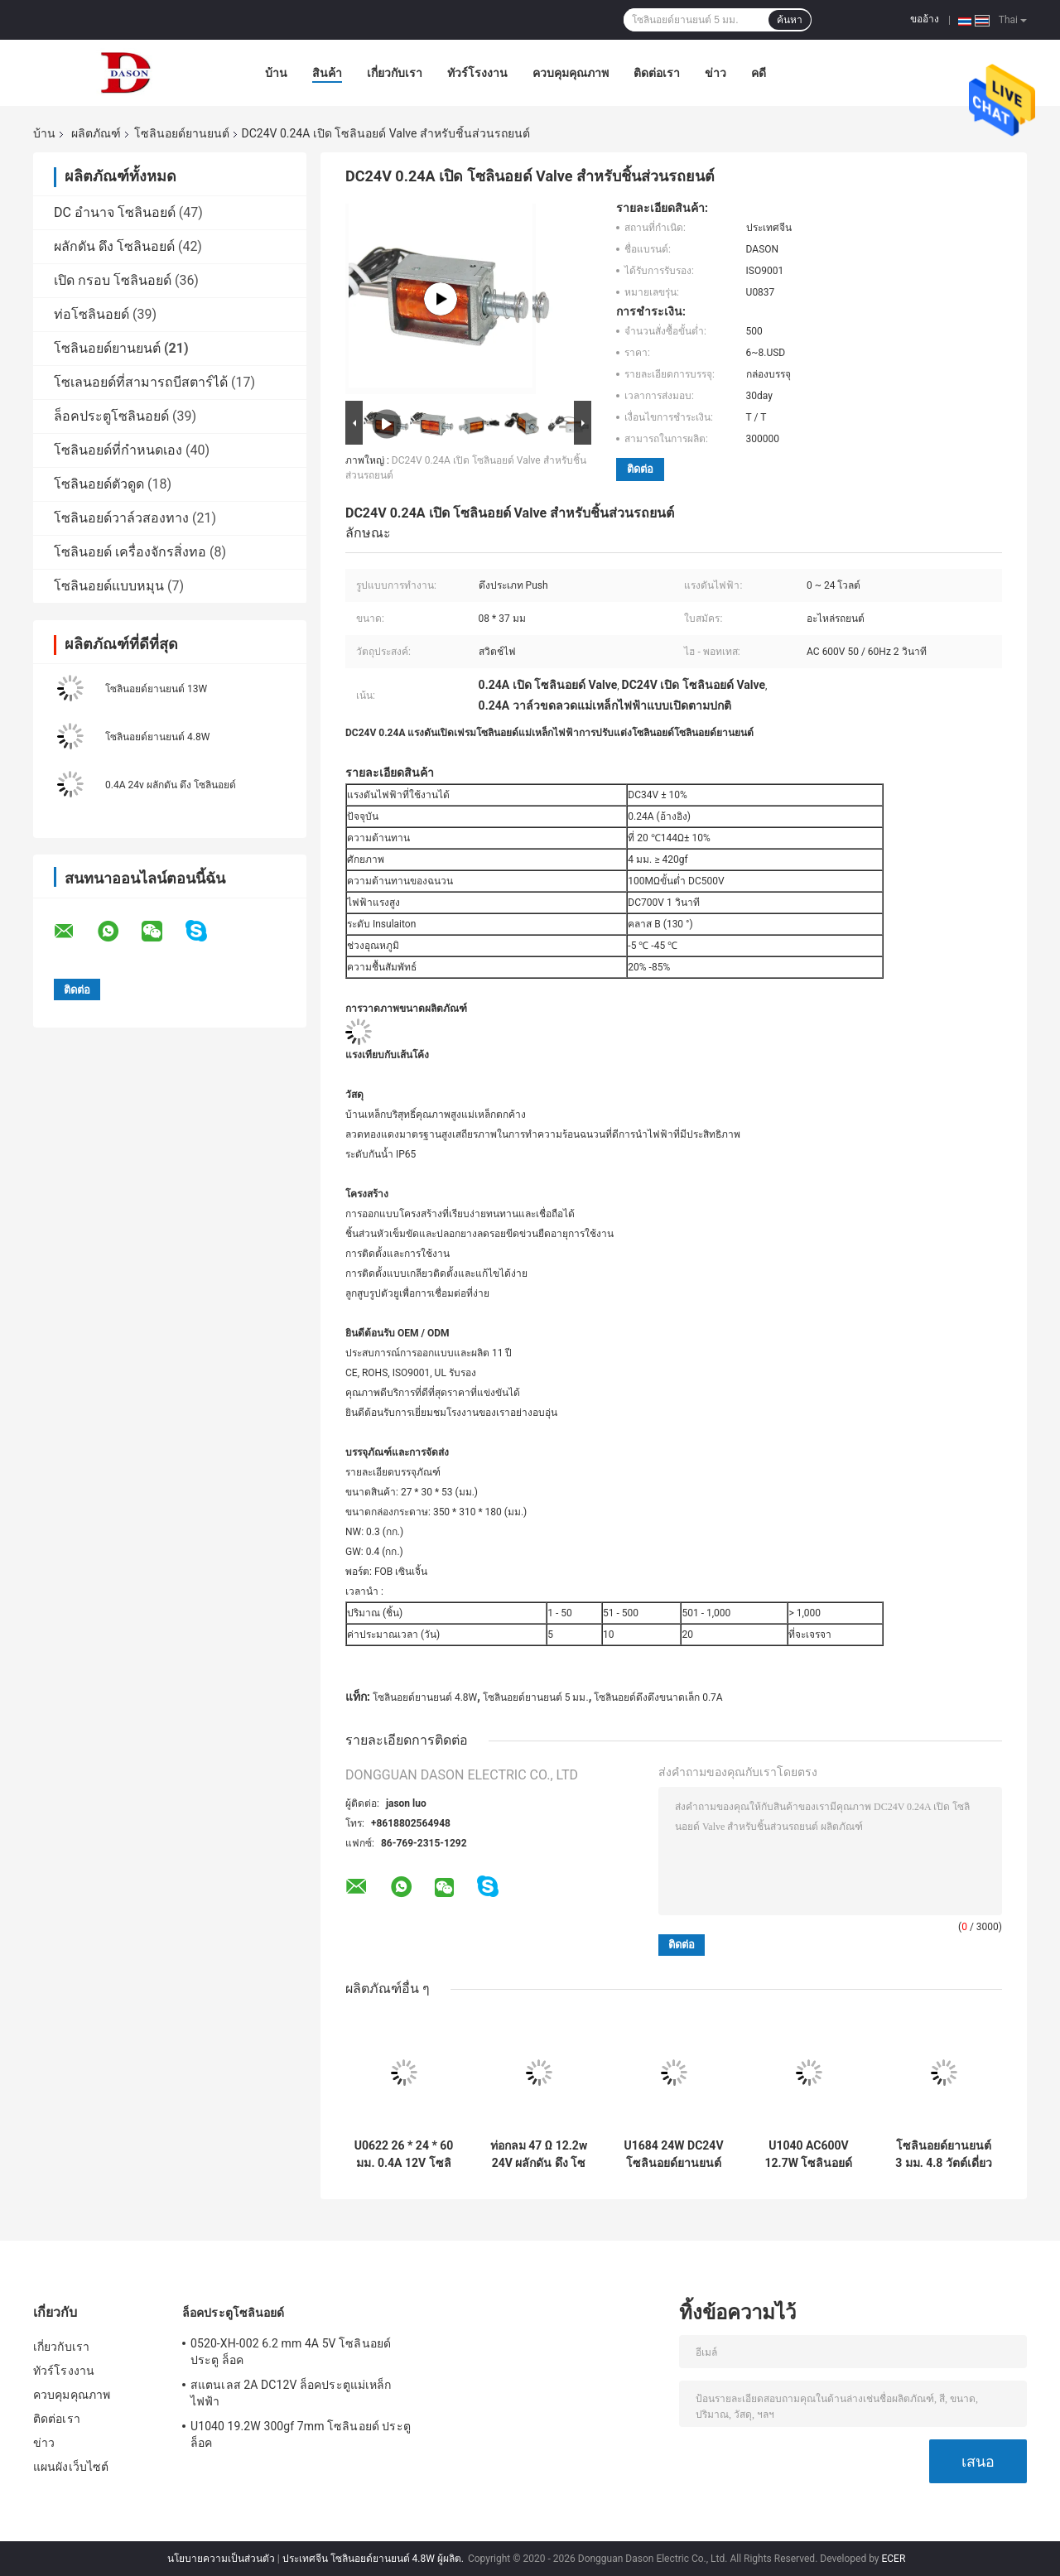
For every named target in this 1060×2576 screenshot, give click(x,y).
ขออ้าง (924, 19)
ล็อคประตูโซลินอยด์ (111, 416)
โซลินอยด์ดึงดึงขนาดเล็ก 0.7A (658, 1697)
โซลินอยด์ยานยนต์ (181, 133)
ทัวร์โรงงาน (477, 72)
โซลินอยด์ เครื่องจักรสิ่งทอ (130, 552)
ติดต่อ (640, 469)
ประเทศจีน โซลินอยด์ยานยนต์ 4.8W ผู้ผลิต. (374, 2558)
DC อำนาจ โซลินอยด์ (115, 212)
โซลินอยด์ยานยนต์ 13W (156, 689)
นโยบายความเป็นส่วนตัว (221, 2558)
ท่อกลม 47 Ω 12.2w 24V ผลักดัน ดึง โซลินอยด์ (538, 2154)
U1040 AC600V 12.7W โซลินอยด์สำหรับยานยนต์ (809, 2154)
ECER (893, 2558)
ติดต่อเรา (657, 72)
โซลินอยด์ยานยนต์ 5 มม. (536, 1697)
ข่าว (715, 72)
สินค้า (327, 72)
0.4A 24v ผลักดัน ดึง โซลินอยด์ (170, 785)
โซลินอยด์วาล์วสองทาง (121, 518)
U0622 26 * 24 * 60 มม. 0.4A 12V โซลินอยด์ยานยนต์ (404, 2154)
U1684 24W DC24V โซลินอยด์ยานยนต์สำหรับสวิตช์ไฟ (673, 2154)
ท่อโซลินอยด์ (91, 314)
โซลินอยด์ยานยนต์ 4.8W (157, 737)
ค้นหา (789, 20)
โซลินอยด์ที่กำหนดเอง (118, 450)
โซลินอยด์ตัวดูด (99, 484)
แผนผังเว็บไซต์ (70, 2466)
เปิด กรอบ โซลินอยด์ (112, 280)
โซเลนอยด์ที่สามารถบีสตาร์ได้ (141, 382)
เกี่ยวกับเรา (394, 72)
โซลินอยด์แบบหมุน (109, 586)
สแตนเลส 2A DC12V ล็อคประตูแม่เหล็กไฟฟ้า (290, 2393)
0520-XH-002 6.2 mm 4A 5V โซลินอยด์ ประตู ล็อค (290, 2352)
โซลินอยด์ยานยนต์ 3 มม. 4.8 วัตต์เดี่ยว (943, 2154)
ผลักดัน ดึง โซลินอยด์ (114, 246)
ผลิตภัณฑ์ (96, 133)
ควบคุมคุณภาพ (570, 72)
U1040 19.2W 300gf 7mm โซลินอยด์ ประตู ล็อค (300, 2434)
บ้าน (276, 72)
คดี (758, 72)
